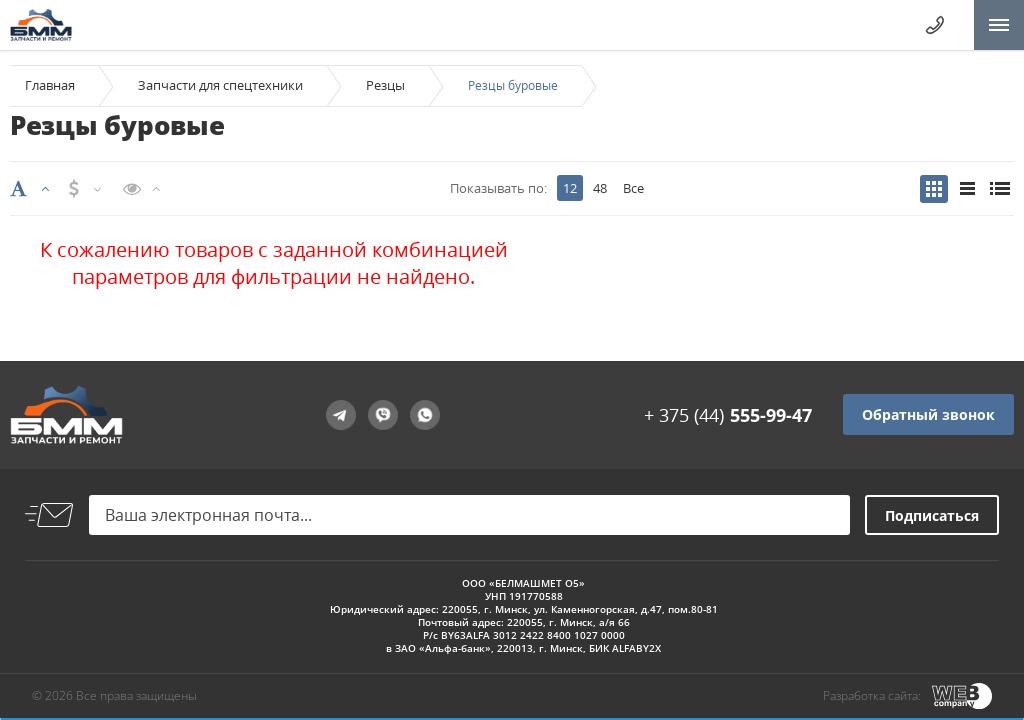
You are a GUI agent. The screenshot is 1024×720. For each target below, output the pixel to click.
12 (570, 188)
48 (600, 188)
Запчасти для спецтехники (220, 85)
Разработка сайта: (872, 695)
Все (633, 188)
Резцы (385, 85)
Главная (50, 85)
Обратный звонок (928, 414)
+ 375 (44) (728, 415)
